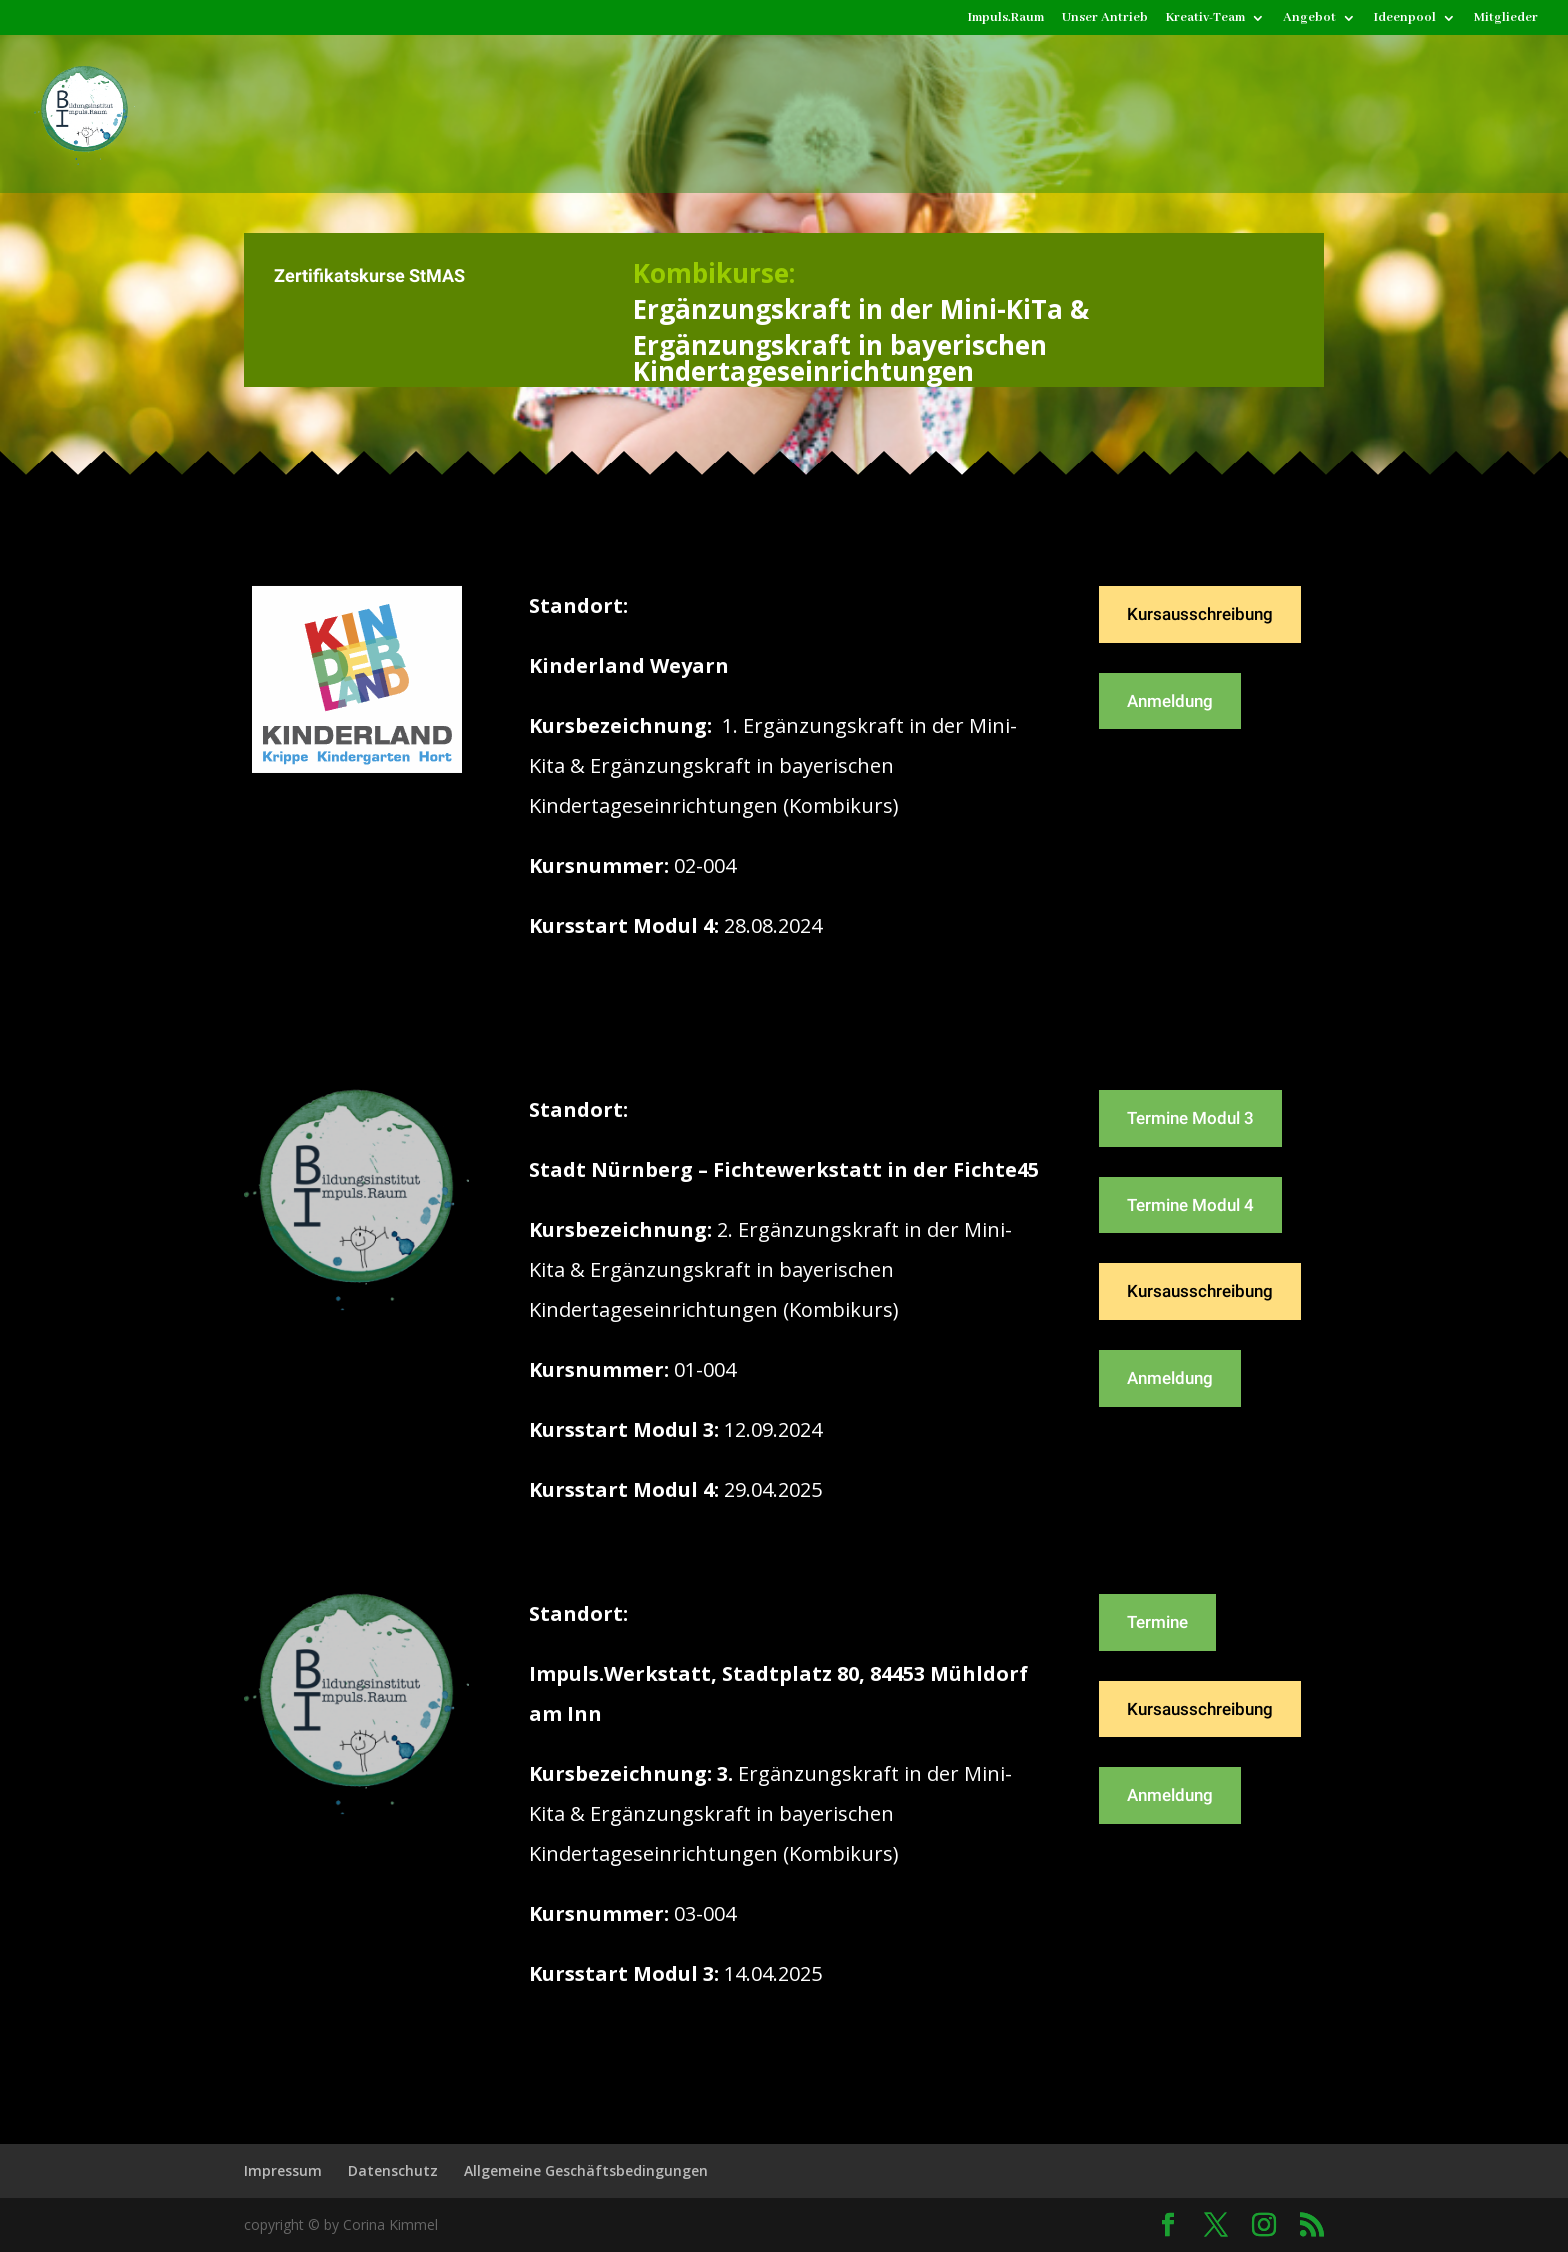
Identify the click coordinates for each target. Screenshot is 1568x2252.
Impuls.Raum (1006, 18)
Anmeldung (1170, 701)
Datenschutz (393, 2170)
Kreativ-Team (1205, 18)
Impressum (283, 2170)
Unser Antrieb (1105, 18)
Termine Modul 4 (1190, 1205)
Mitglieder (1506, 18)
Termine (1157, 1622)
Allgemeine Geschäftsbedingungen (586, 2170)
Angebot (1309, 18)
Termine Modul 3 (1190, 1118)
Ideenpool (1405, 18)
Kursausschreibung (1200, 614)
